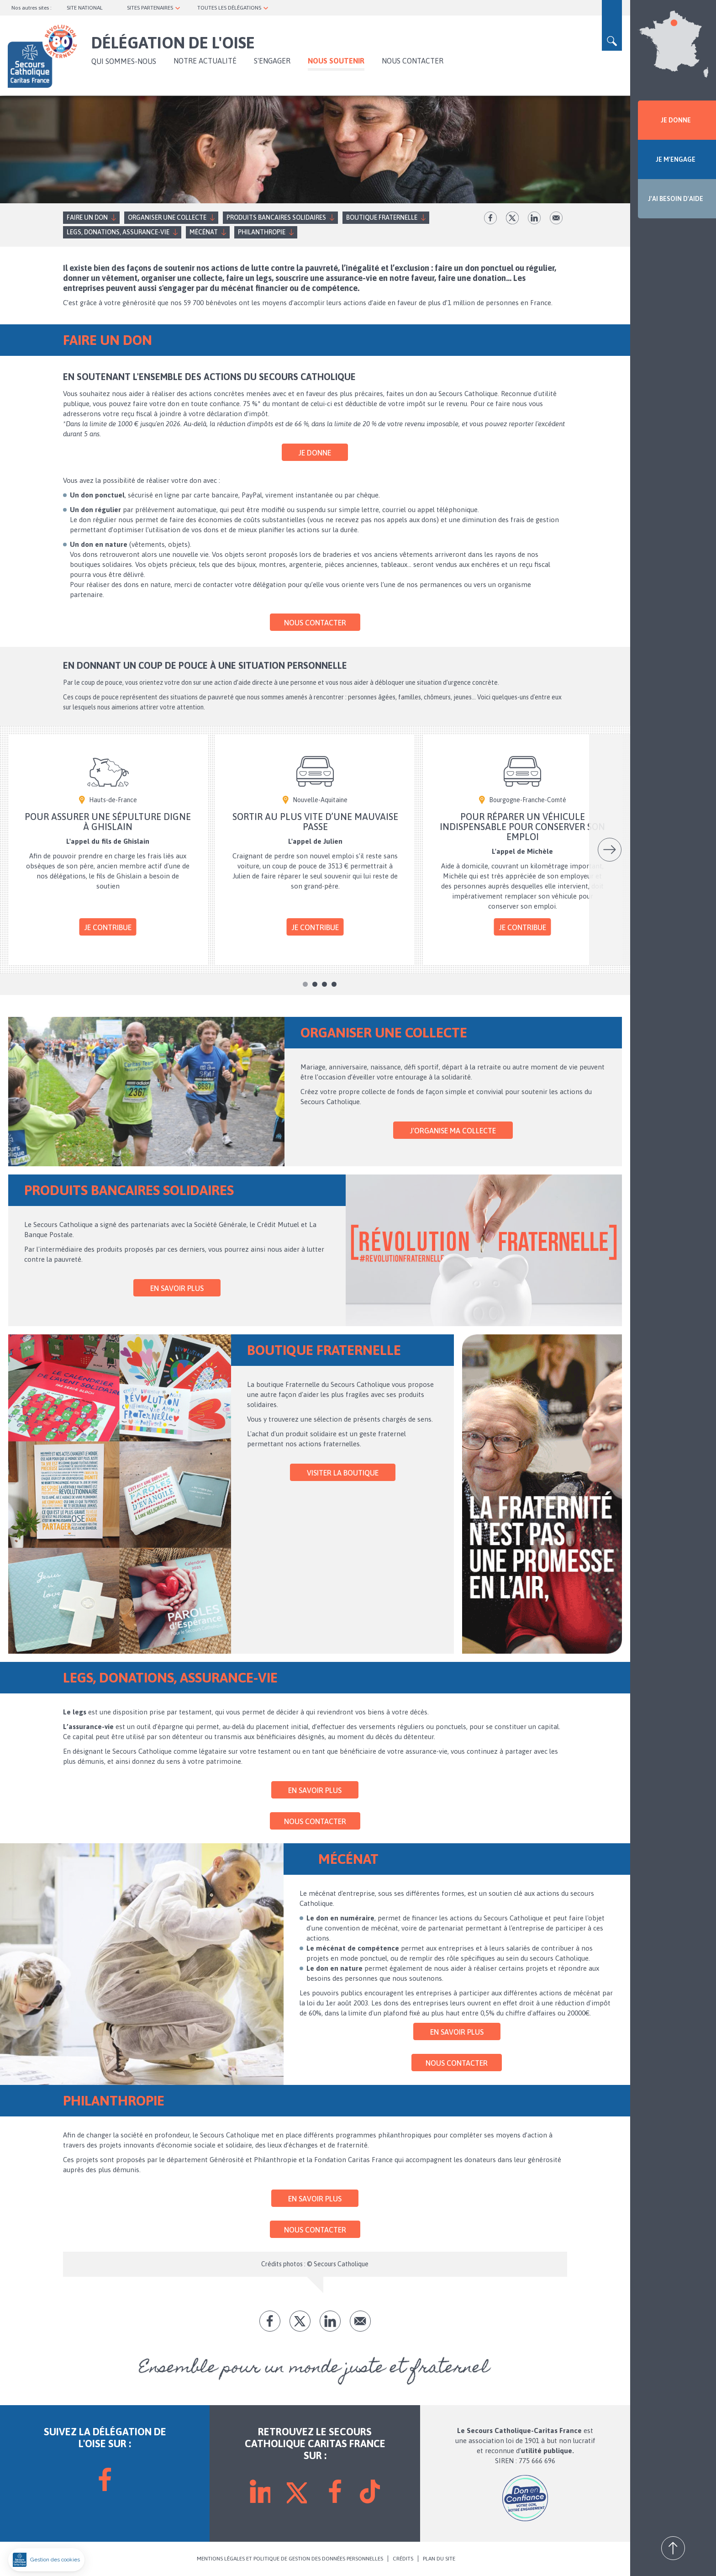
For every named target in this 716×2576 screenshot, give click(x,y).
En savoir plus (177, 1288)
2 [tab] (314, 984)
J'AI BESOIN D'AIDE (675, 198)
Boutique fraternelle (381, 217)
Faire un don (87, 217)
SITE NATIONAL (85, 8)
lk (534, 218)
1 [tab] (305, 984)
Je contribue (108, 927)
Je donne (315, 453)
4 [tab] (334, 984)
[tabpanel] (107, 849)
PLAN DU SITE (439, 2558)
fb (490, 218)
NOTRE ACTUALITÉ (205, 61)
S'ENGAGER (272, 61)
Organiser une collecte (167, 217)
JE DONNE (676, 120)
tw (512, 218)
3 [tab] (324, 984)
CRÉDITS (403, 2558)
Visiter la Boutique (343, 1473)
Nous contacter (412, 61)
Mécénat (204, 232)
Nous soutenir (336, 61)
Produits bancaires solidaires (276, 217)
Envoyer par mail (556, 218)
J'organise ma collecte (453, 1131)
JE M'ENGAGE (675, 159)
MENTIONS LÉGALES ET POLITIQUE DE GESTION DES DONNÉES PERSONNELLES (290, 2558)
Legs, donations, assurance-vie (118, 232)
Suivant (609, 849)
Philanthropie (261, 232)
